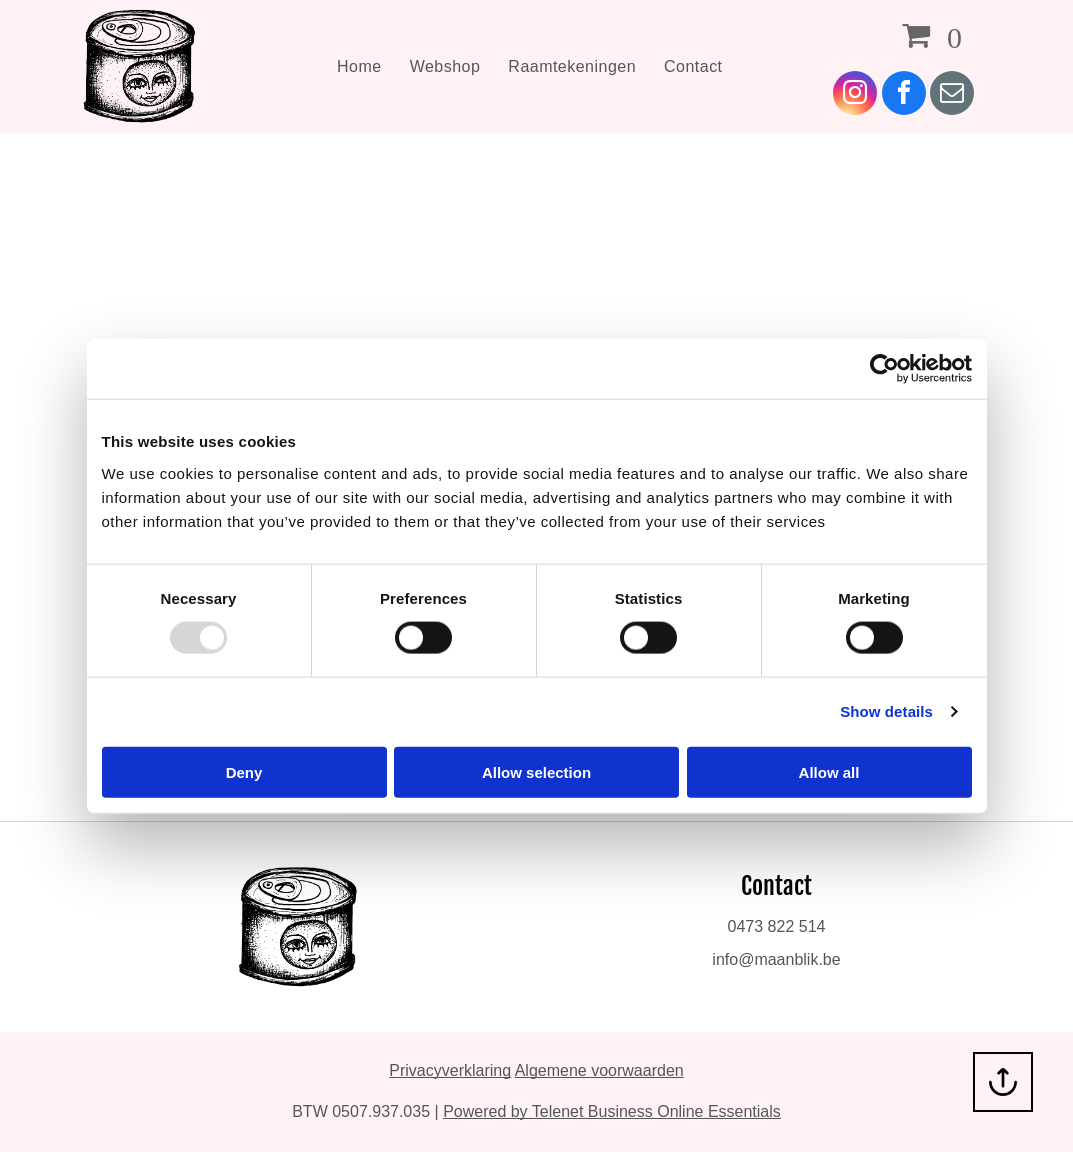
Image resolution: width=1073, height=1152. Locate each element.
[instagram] (855, 95)
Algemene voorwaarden (599, 1070)
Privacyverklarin (445, 1070)
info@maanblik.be (776, 959)
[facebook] (904, 95)
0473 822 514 (777, 926)
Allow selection (536, 771)
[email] (952, 95)
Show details (886, 711)
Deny (244, 771)
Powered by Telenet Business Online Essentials (612, 1111)
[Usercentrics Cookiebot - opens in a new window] (884, 369)
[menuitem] (359, 66)
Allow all (829, 771)
